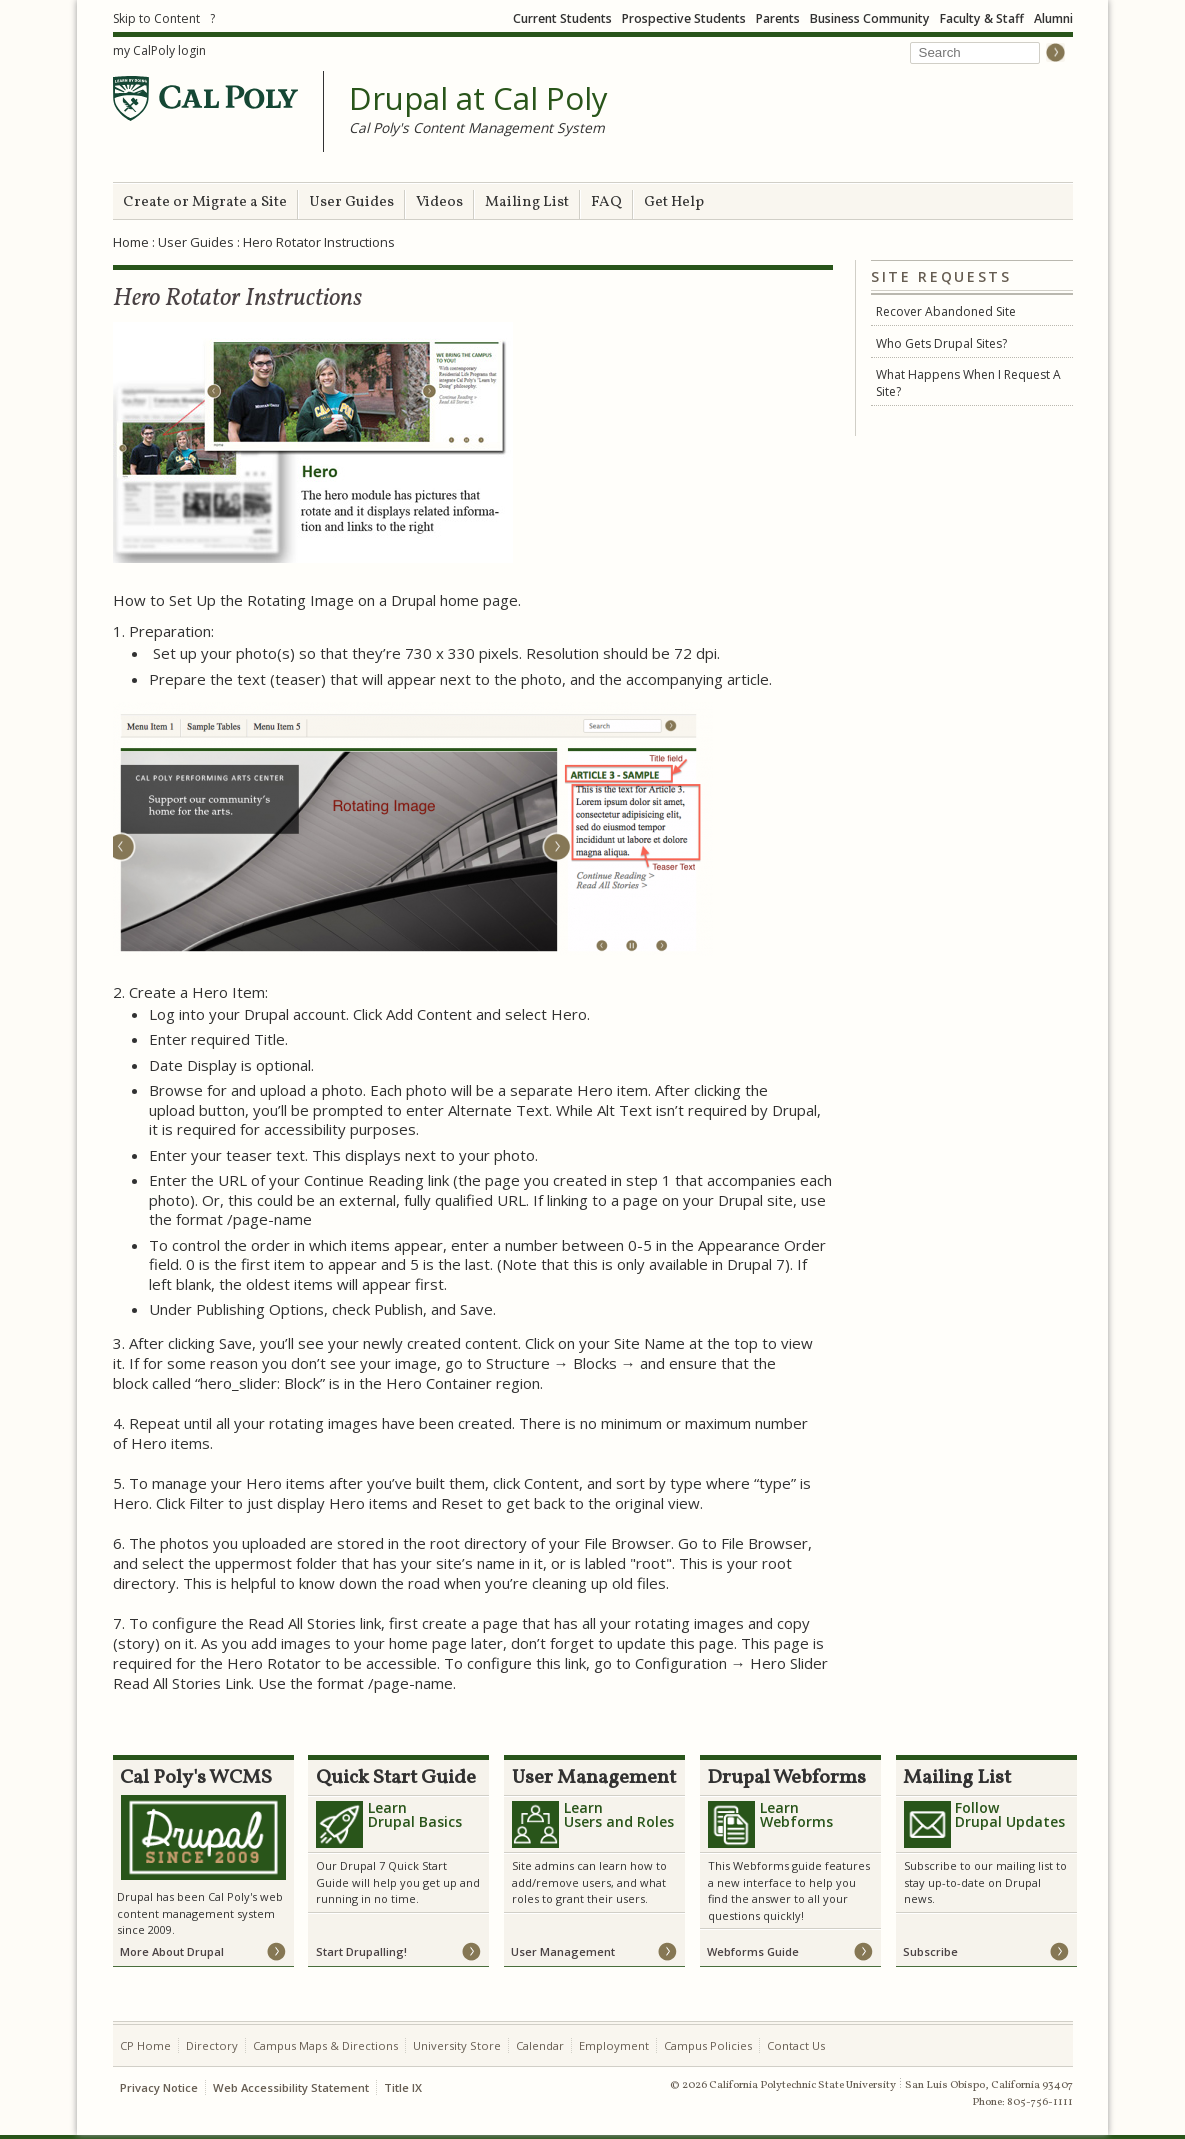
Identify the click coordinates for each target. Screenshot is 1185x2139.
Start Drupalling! (361, 1951)
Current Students (562, 18)
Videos (439, 202)
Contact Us (796, 2045)
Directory (212, 2045)
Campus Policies (708, 2045)
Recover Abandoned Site (946, 311)
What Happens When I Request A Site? (968, 383)
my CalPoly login (159, 50)
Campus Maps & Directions (325, 2045)
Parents (778, 18)
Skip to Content (156, 18)
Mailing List (527, 202)
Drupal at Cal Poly (478, 99)
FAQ (606, 202)
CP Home (145, 2045)
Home (131, 242)
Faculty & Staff (982, 18)
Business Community (870, 18)
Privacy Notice (159, 2087)
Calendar (540, 2045)
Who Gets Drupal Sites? (941, 343)
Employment (614, 2045)
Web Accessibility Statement (291, 2087)
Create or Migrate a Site (205, 202)
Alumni (1053, 18)
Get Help (674, 202)
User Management (563, 1951)
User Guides (351, 202)
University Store (457, 2045)
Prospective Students (684, 18)
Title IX (403, 2087)
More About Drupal (172, 1951)
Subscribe (930, 1951)
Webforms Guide (753, 1951)
